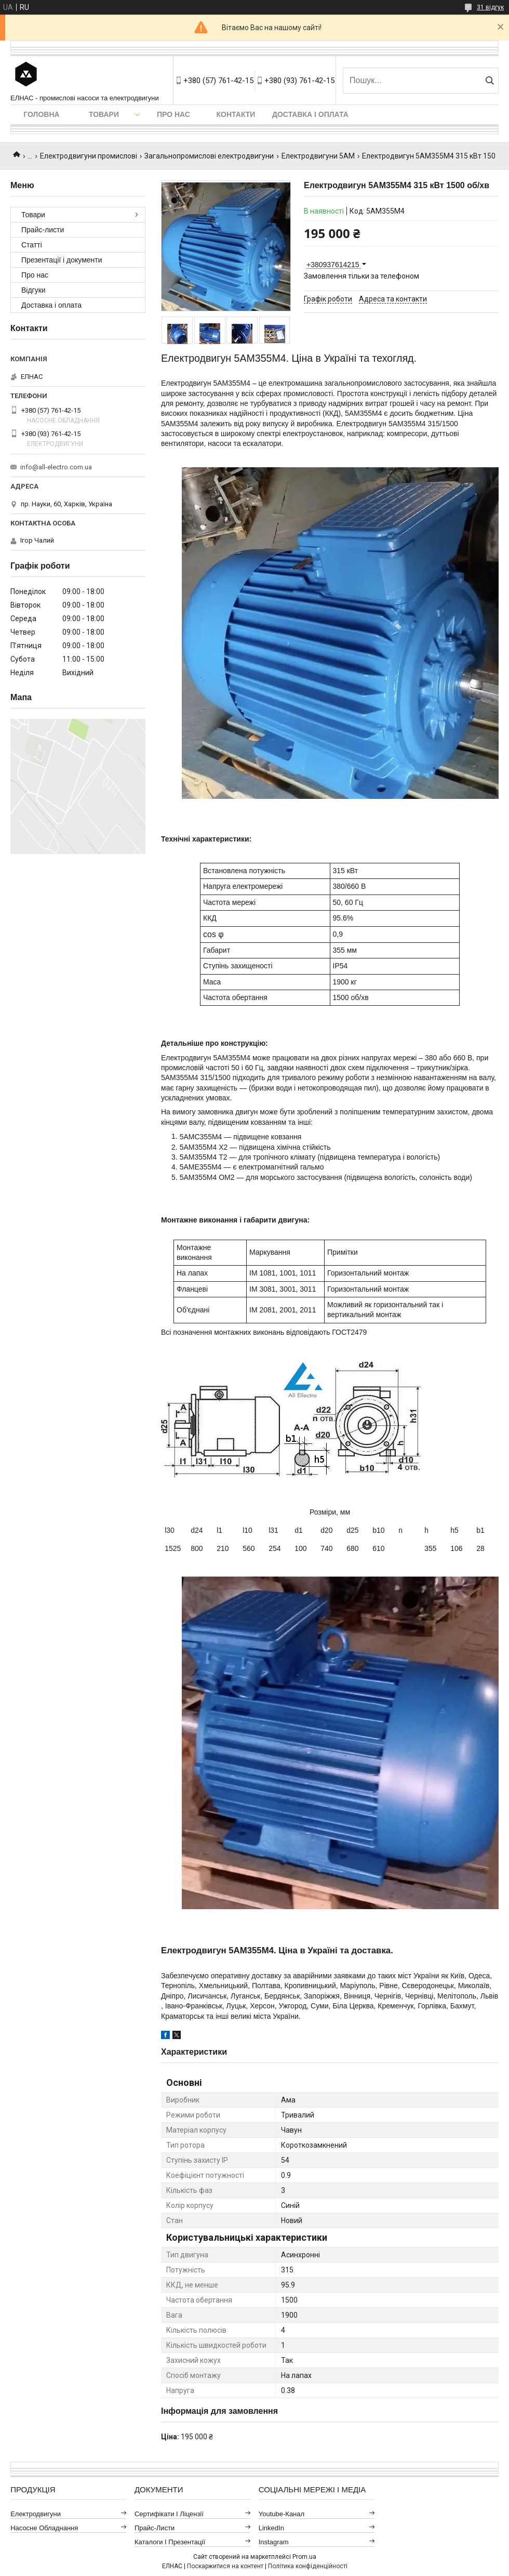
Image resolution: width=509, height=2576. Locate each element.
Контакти (236, 114)
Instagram (274, 2542)
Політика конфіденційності (307, 2566)
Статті (31, 245)
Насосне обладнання (44, 2528)
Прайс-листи (42, 230)
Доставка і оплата (310, 114)
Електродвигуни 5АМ (318, 156)
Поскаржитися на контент (225, 2566)
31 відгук (490, 7)
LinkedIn (271, 2528)
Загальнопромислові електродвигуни (209, 156)
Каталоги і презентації (170, 2542)
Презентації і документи (61, 260)
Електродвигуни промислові (88, 156)
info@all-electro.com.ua (56, 467)
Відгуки (33, 290)
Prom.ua (304, 2556)
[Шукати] (489, 81)
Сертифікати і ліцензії (169, 2514)
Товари (104, 114)
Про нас (173, 114)
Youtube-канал (281, 2514)
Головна (41, 114)
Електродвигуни (35, 2514)
